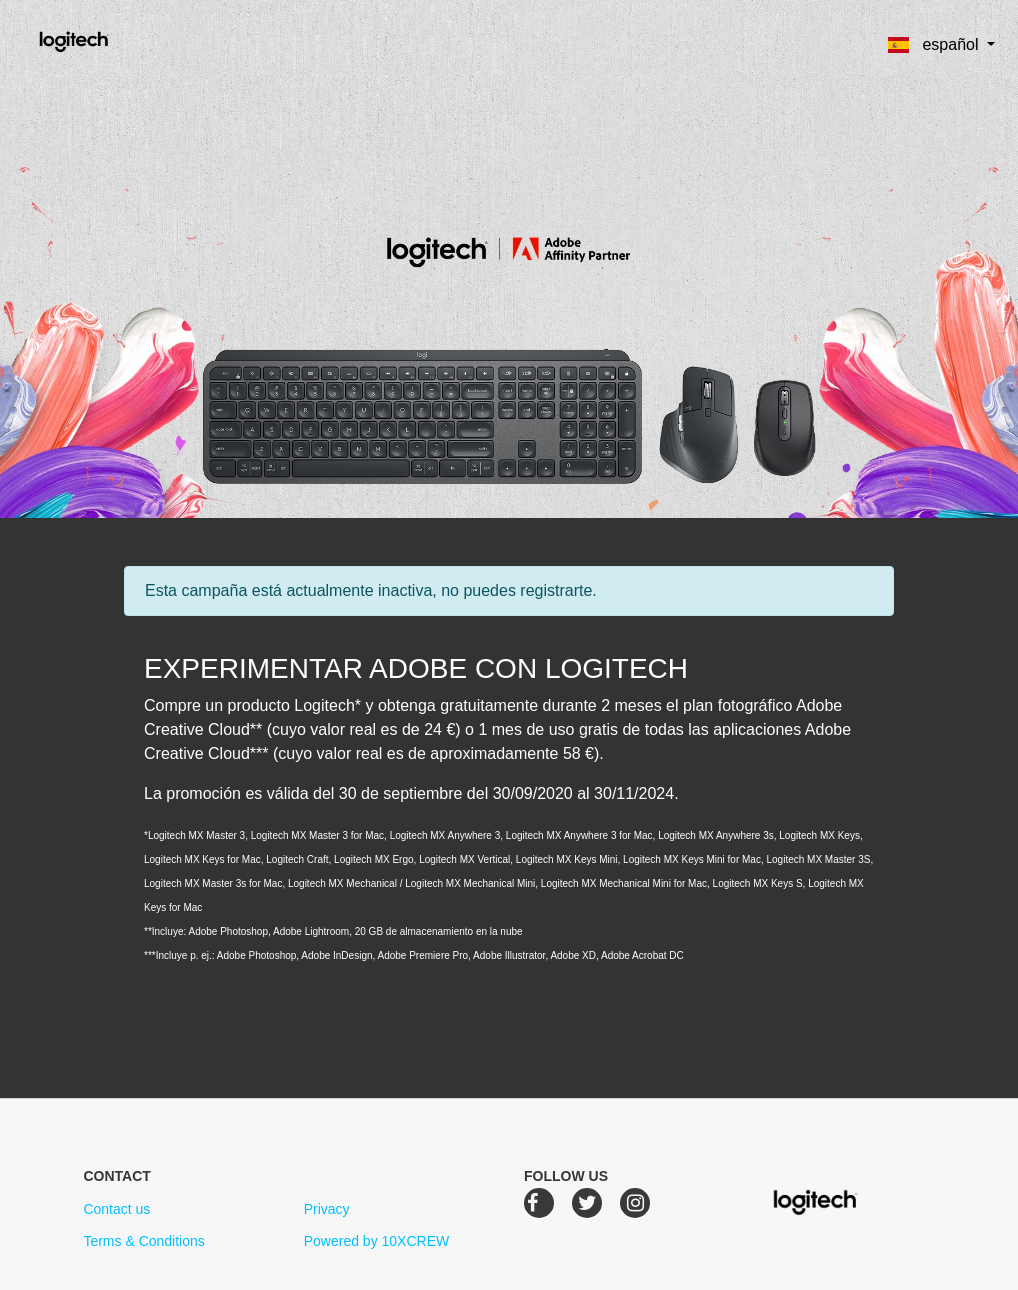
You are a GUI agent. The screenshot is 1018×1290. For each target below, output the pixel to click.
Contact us (116, 1209)
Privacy (327, 1209)
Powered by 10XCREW (377, 1241)
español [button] (935, 44)
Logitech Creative (102, 39)
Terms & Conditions (143, 1241)
